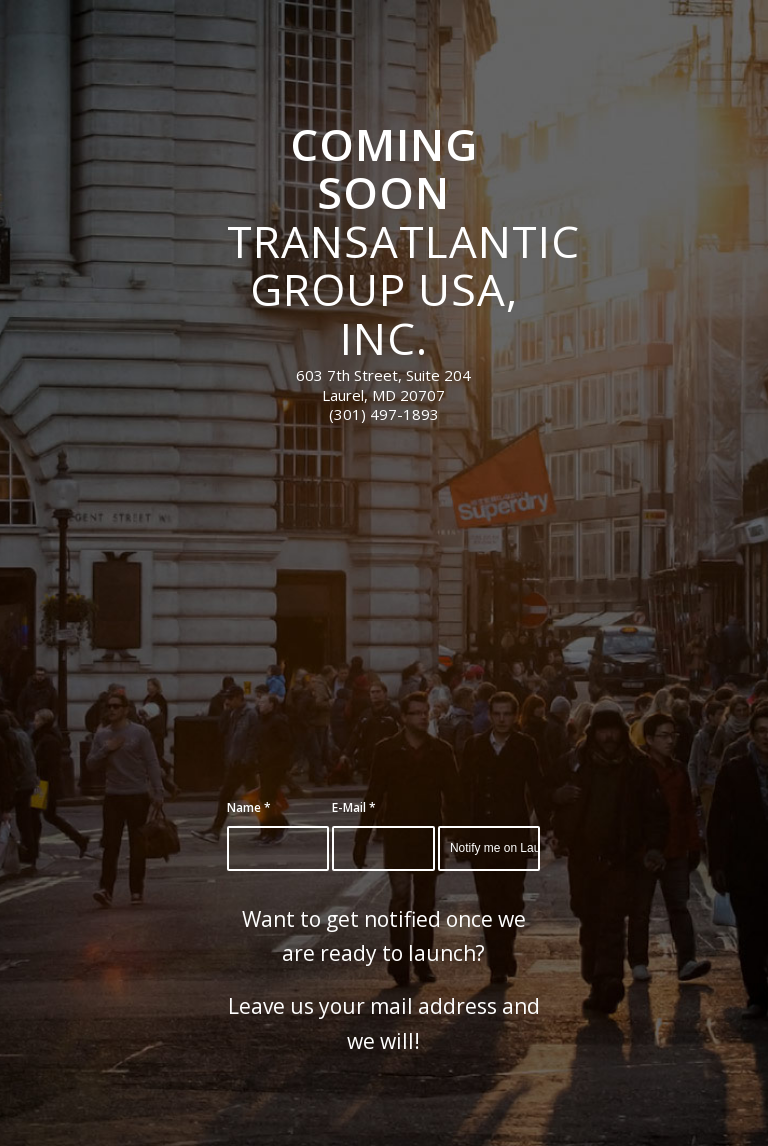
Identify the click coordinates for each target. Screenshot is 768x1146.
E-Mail (354, 807)
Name (249, 807)
